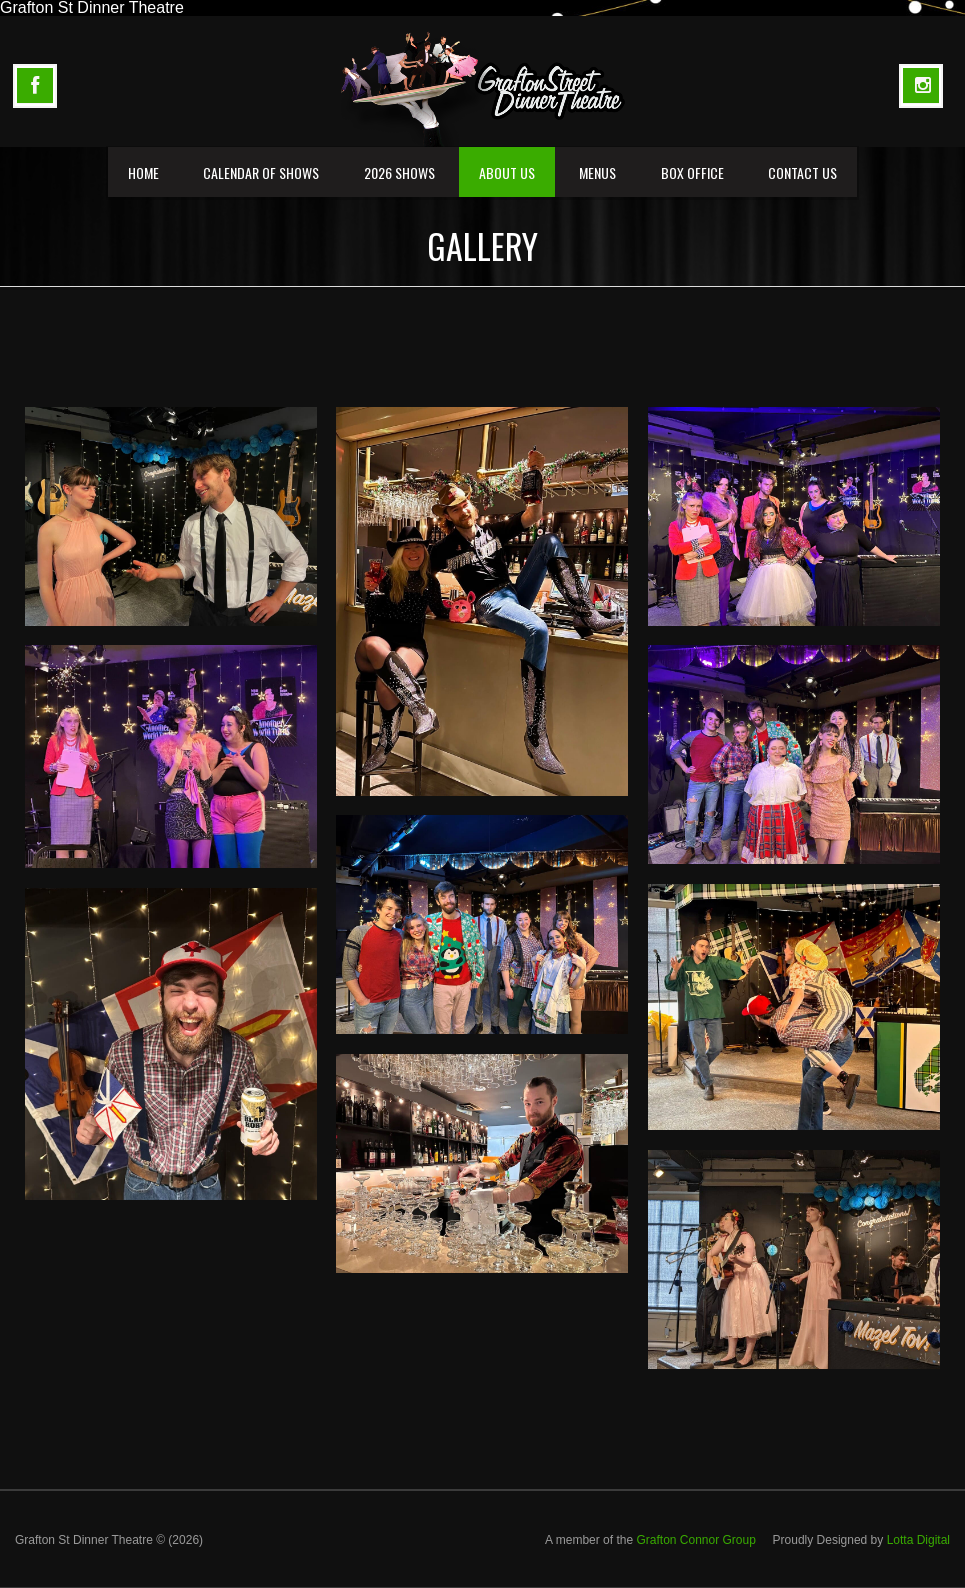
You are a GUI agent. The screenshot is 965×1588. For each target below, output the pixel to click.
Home (143, 172)
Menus (597, 172)
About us (507, 172)
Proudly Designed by (861, 1540)
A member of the (652, 1540)
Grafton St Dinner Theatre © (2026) (109, 1540)
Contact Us (802, 172)
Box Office (692, 172)
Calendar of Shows (261, 172)
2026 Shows (399, 172)
